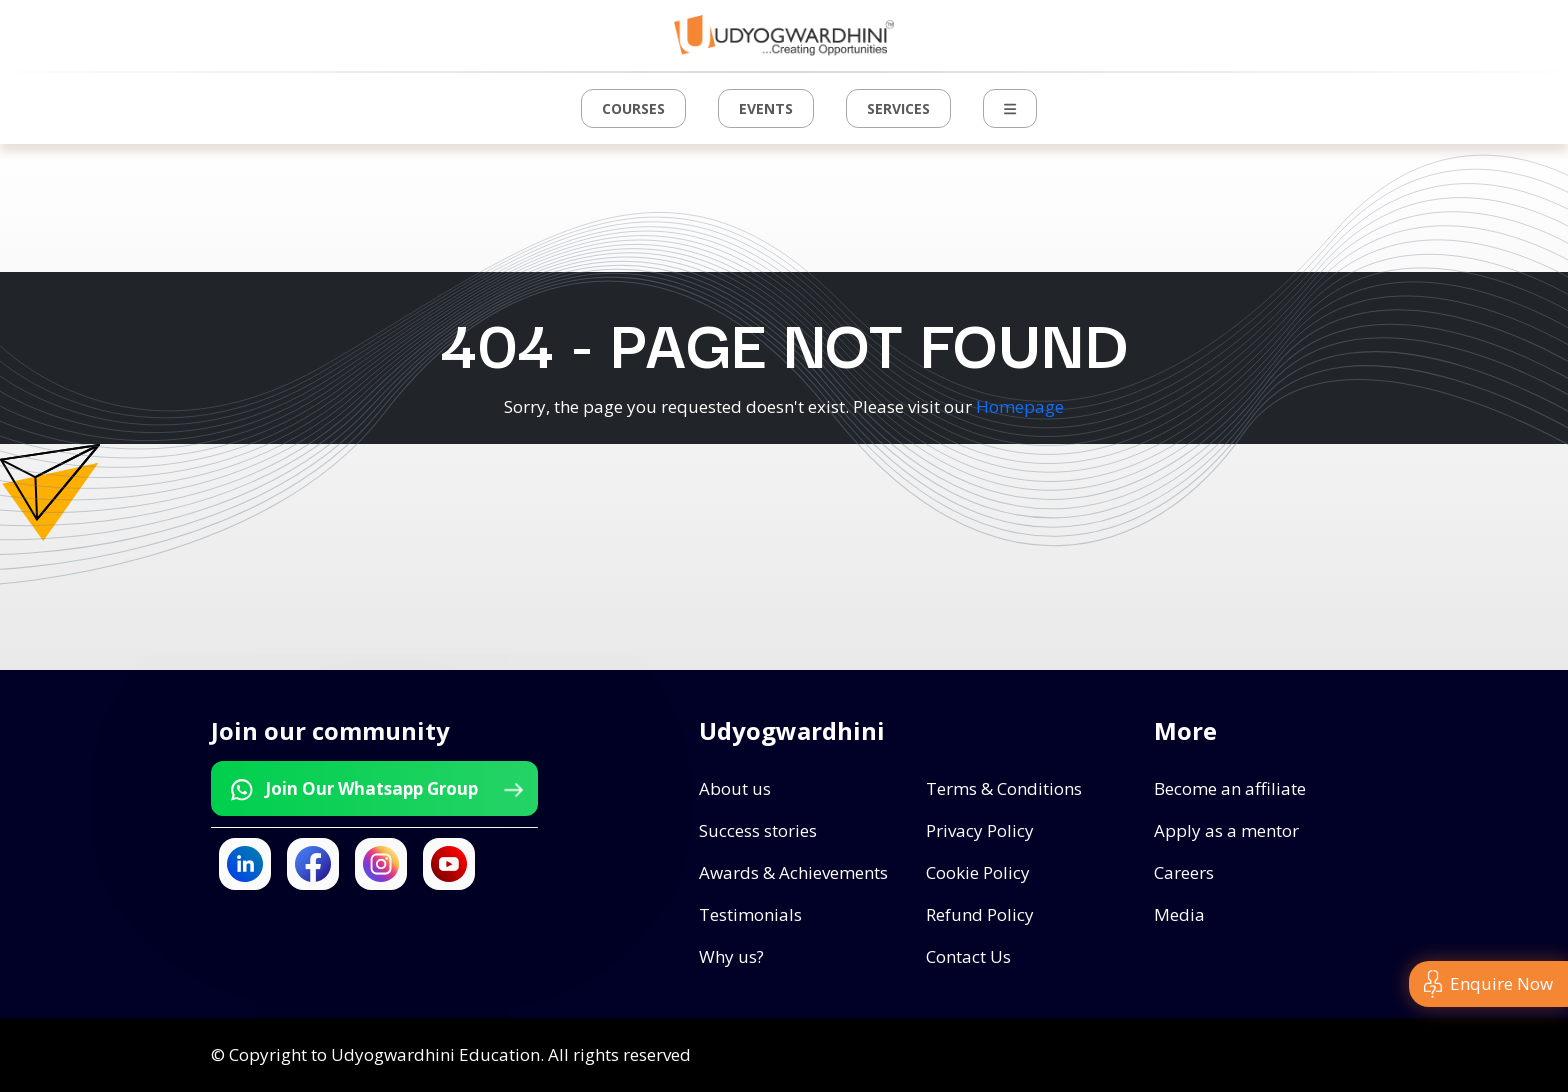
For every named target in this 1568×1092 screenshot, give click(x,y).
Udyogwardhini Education (435, 1054)
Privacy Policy (980, 830)
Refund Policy (980, 914)
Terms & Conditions (1004, 788)
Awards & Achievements (793, 872)
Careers (1184, 872)
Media (1179, 914)
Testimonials (750, 914)
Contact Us (968, 956)
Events (766, 108)
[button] (1010, 108)
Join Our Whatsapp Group (375, 789)
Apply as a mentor (1226, 830)
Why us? (731, 956)
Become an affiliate (1230, 788)
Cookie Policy (978, 872)
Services (898, 108)
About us (735, 788)
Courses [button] (633, 108)
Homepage (1020, 406)
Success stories (758, 830)
